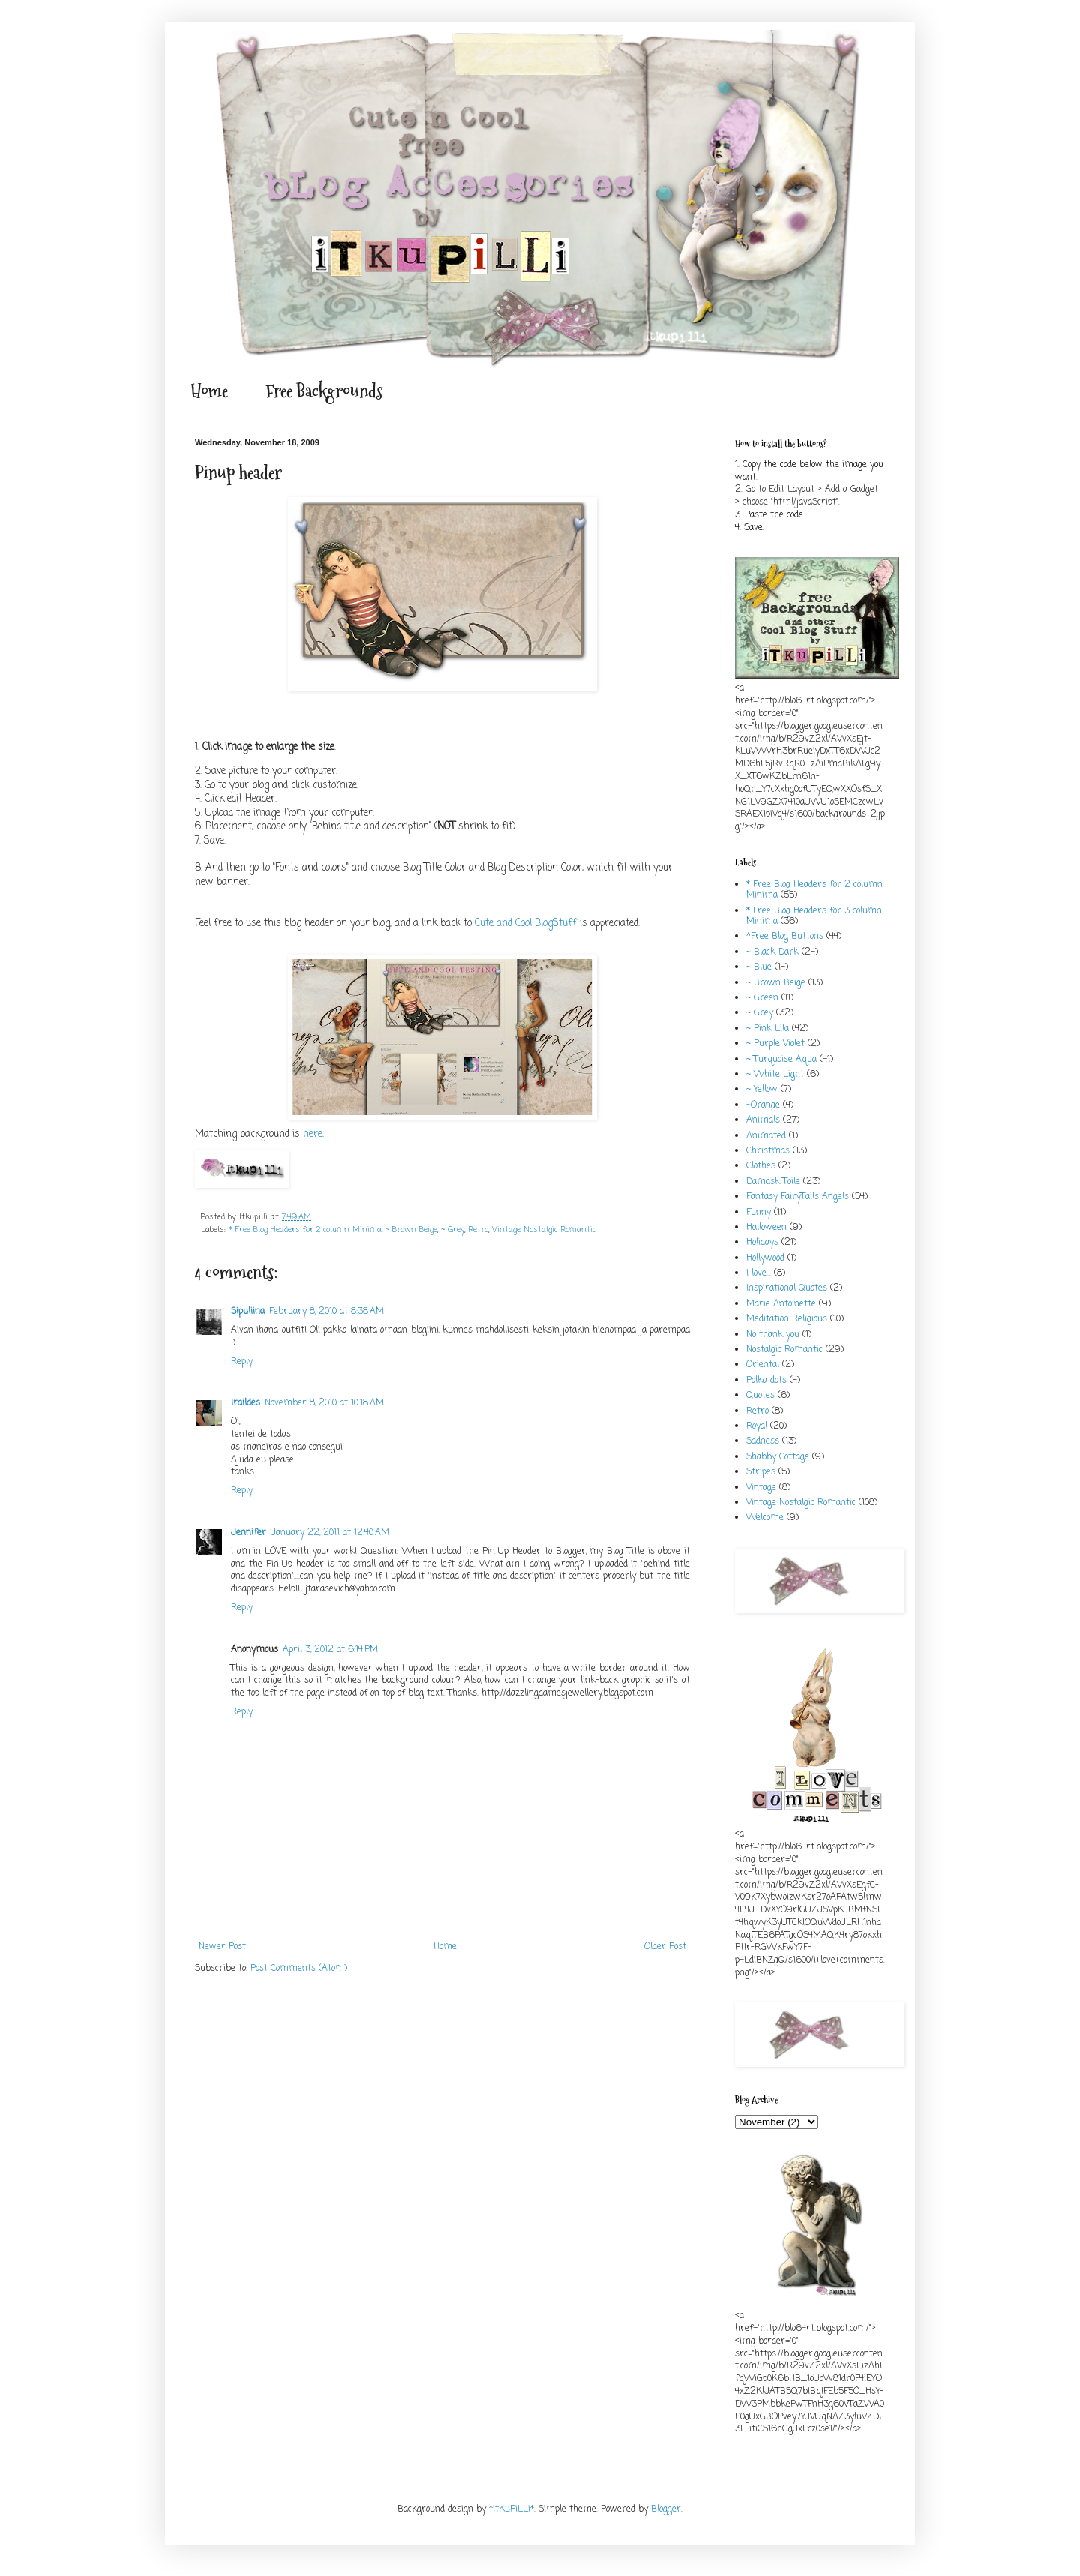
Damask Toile (773, 1182)
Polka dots (766, 1380)
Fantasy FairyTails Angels (797, 1197)
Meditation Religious (786, 1319)
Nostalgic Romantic (784, 1350)
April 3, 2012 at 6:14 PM (330, 1650)
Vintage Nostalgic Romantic (544, 1230)
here (312, 1133)
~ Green (762, 998)
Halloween (766, 1227)
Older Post (665, 1947)
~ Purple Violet (775, 1044)
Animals (763, 1120)
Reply (242, 1362)
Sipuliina (248, 1311)
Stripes (761, 1472)
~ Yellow (762, 1089)
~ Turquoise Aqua (781, 1059)
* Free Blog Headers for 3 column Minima (814, 916)
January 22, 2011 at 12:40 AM (330, 1533)
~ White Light (775, 1074)
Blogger (666, 2509)
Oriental (762, 1365)
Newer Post (222, 1947)
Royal (756, 1426)
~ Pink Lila (767, 1029)
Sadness (762, 1441)
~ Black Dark (772, 952)
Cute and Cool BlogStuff (526, 923)
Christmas (768, 1151)
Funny (758, 1212)
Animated (766, 1136)
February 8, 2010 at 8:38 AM (326, 1311)
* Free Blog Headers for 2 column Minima (305, 1230)
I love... (758, 1273)
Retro (478, 1230)
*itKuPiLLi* (511, 2509)
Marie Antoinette (781, 1304)
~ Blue (759, 967)
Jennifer (248, 1533)
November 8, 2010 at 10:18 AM (324, 1403)
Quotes (760, 1395)
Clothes (761, 1166)
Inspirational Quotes (786, 1288)
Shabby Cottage (777, 1457)
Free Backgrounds (324, 391)
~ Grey (452, 1230)
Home (209, 391)
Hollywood (765, 1258)
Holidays (762, 1242)
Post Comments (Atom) (298, 1968)
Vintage (761, 1488)
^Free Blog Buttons (785, 936)
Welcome (765, 1518)
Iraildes (245, 1403)
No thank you (773, 1335)
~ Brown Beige (411, 1230)
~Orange (763, 1105)
